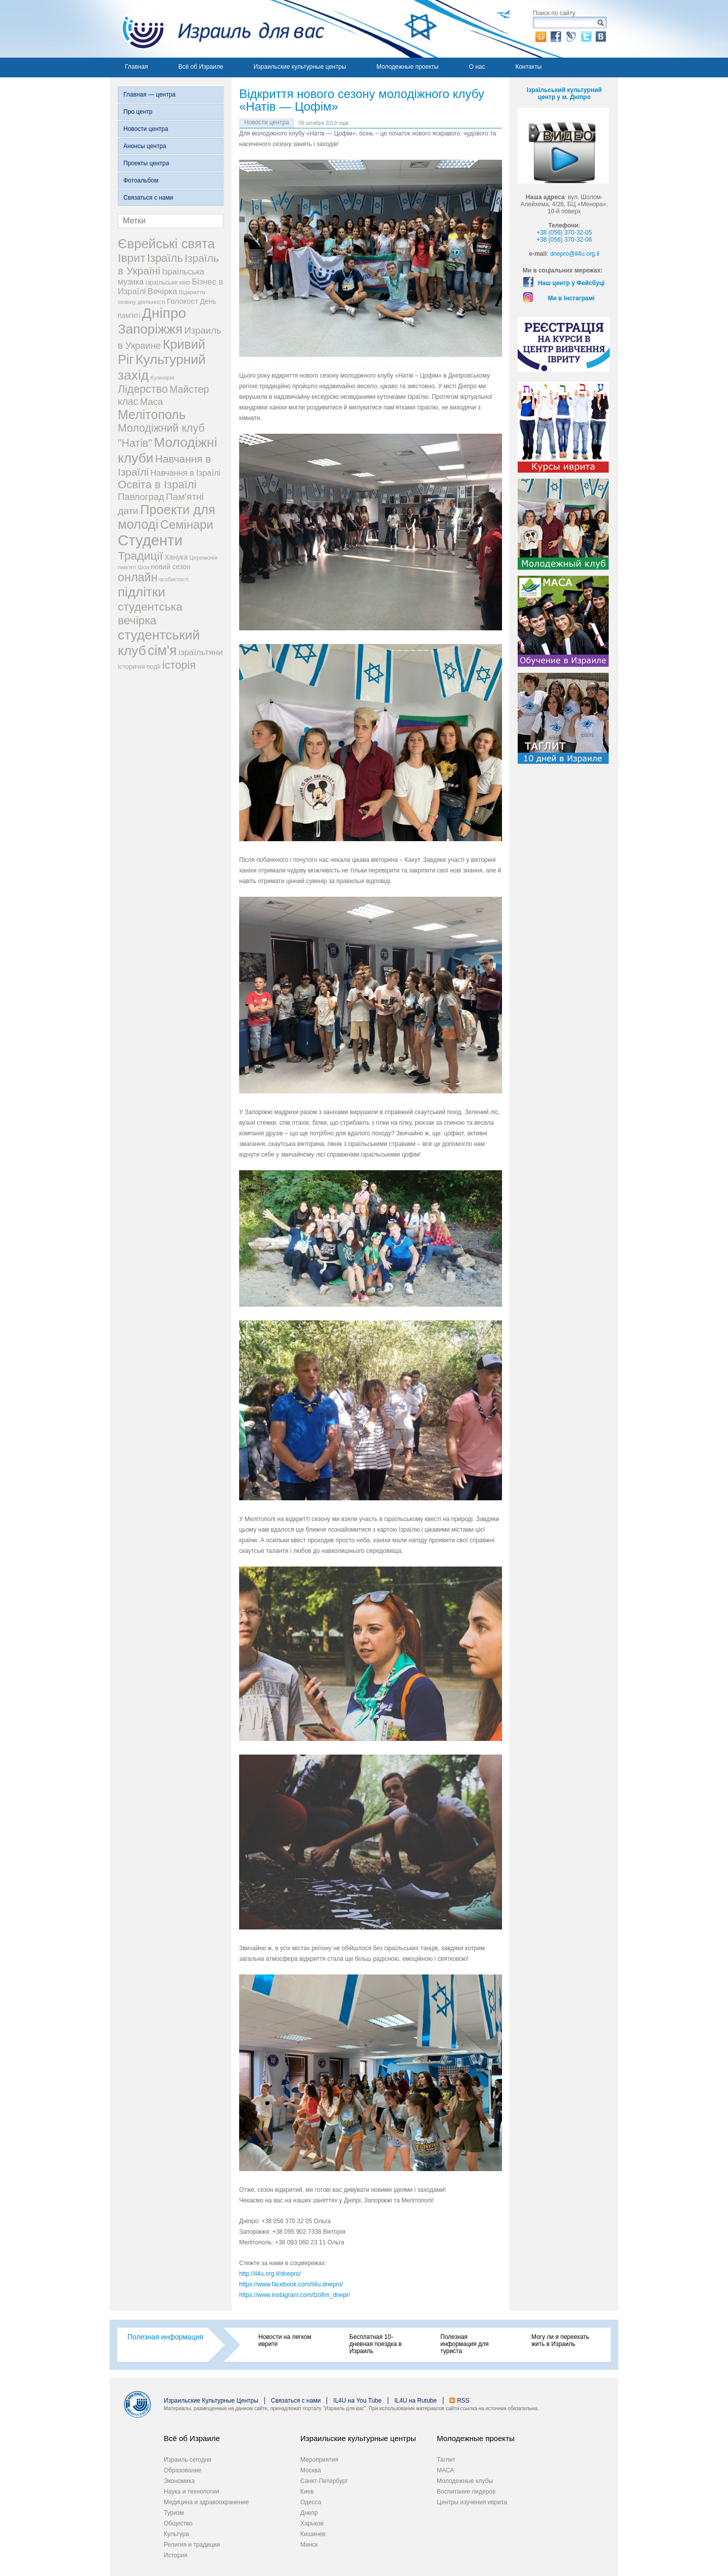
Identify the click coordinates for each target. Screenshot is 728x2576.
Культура (176, 2534)
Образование (182, 2470)
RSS (463, 2400)
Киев (307, 2491)
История (176, 2555)
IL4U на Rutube (415, 2400)
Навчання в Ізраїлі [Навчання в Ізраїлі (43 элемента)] (186, 472)
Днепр (309, 2512)
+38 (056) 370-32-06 (564, 239)
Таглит (446, 2459)
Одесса (310, 2502)
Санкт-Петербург (324, 2481)
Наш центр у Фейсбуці (571, 283)
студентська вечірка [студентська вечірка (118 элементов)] (150, 613)
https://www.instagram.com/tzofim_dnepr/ (294, 2294)
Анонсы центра (144, 146)
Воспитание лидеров (466, 2491)
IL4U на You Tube (357, 2400)
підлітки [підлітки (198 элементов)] (141, 592)
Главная (136, 66)
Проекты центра (146, 163)
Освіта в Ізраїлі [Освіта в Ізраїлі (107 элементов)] (157, 484)
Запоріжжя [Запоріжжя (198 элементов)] (150, 329)
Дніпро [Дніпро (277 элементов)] (164, 313)
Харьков (312, 2523)
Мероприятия (319, 2459)
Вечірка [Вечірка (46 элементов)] (162, 291)
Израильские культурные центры (299, 66)
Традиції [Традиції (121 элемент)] (140, 555)
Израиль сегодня (187, 2459)
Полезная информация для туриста (464, 2344)
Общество (178, 2523)
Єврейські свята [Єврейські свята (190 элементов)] (166, 244)
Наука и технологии (191, 2491)
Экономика (179, 2481)
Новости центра (145, 128)
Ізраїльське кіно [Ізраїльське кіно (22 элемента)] (168, 282)
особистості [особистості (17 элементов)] (174, 579)
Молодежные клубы (465, 2481)
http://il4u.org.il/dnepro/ (270, 2273)
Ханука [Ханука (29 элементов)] (176, 557)
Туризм (174, 2512)
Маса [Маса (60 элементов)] (151, 401)
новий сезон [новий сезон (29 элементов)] (171, 567)
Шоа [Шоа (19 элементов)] (143, 567)
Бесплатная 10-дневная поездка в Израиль (375, 2344)
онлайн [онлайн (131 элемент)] (138, 577)
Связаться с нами (148, 197)
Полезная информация (165, 2337)
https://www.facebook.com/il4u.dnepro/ (291, 2284)
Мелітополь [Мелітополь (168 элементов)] (152, 414)
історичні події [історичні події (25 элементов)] (139, 666)
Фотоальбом (140, 180)
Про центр (138, 111)
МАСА (445, 2470)
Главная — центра (149, 94)
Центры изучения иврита (472, 2502)
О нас (477, 66)
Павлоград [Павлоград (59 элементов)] (141, 496)
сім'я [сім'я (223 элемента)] (162, 650)
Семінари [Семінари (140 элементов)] (186, 524)
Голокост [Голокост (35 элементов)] (182, 301)
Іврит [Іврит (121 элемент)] (132, 257)
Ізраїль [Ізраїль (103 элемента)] (165, 258)
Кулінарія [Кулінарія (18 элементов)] (162, 378)
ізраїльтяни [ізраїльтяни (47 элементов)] (200, 652)
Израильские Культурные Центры (211, 2400)
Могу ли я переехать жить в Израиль (560, 2340)
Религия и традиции (192, 2544)
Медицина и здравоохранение (206, 2502)
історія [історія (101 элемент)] (179, 665)
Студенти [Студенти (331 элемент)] (150, 540)
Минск (309, 2544)
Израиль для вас (217, 29)
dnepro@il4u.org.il (575, 253)
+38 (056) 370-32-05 (564, 232)
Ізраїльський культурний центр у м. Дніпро (564, 93)
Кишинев (313, 2534)
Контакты (528, 66)
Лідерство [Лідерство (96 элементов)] (143, 389)
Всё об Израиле (200, 66)
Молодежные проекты (408, 66)
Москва (310, 2470)
